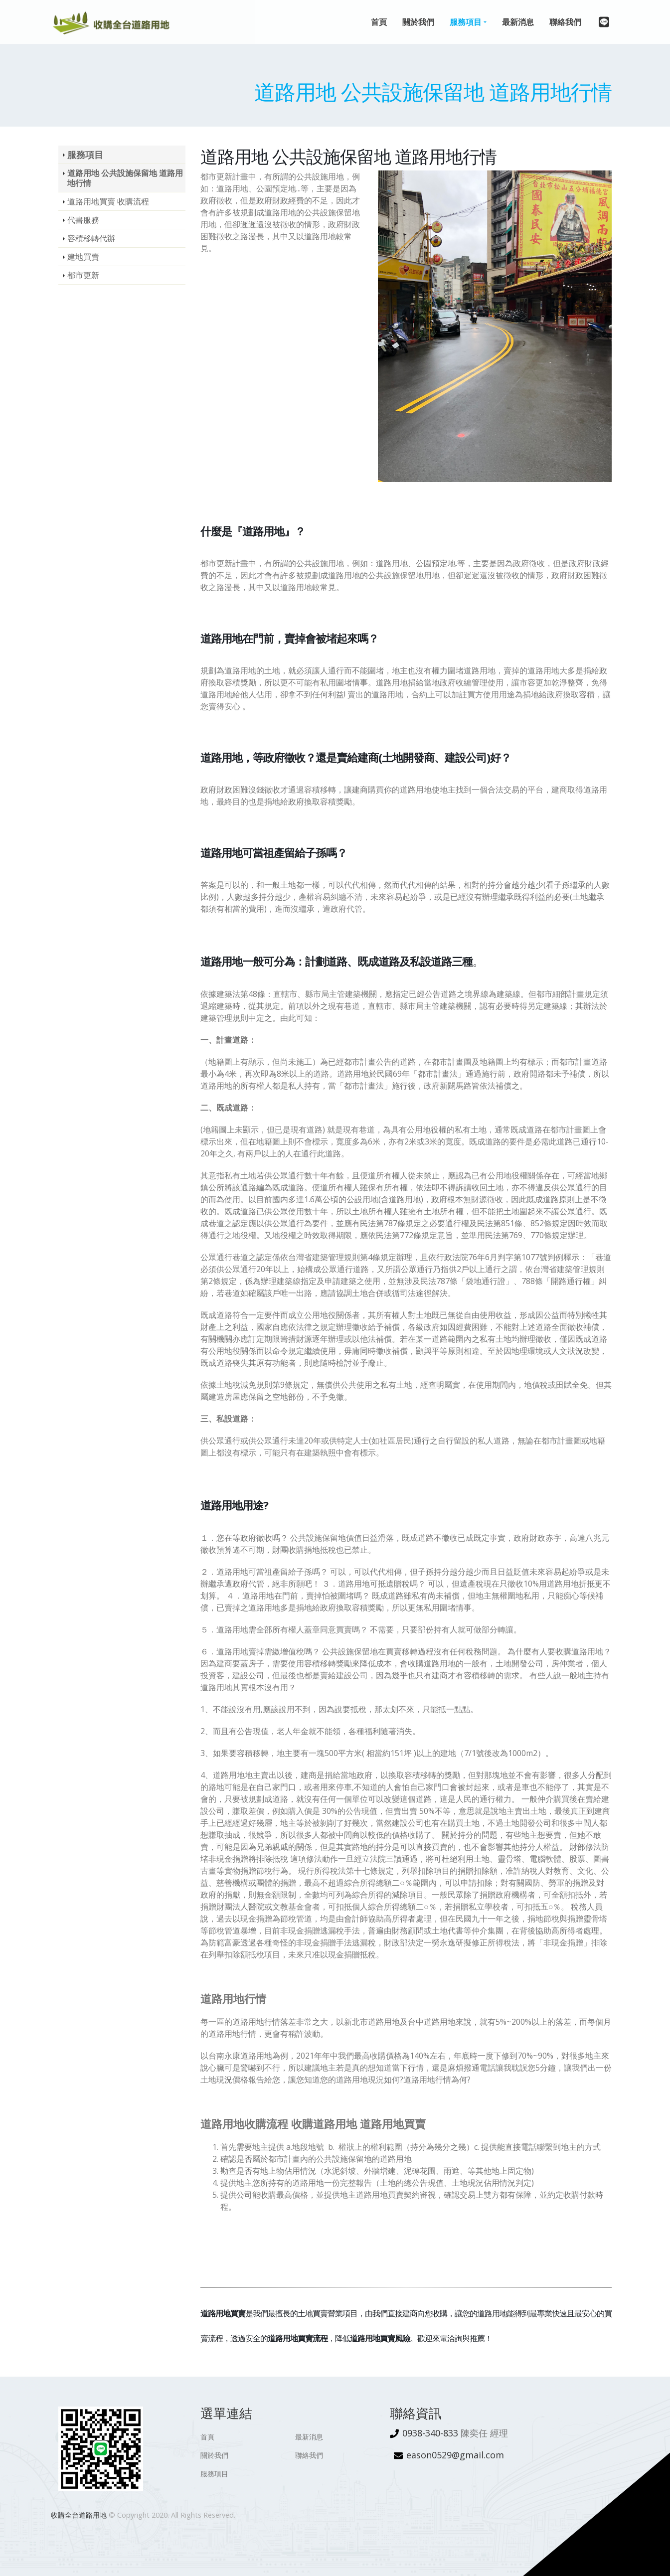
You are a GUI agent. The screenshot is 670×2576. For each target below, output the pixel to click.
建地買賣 (83, 256)
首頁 (207, 2436)
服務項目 (85, 155)
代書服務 (83, 219)
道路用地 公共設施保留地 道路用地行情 (125, 177)
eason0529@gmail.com (455, 2455)
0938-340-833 (430, 2433)
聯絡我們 (309, 2455)
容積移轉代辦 (91, 238)
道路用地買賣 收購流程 (108, 201)
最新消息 (309, 2436)
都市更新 (83, 275)
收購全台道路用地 (79, 2515)
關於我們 (214, 2455)
